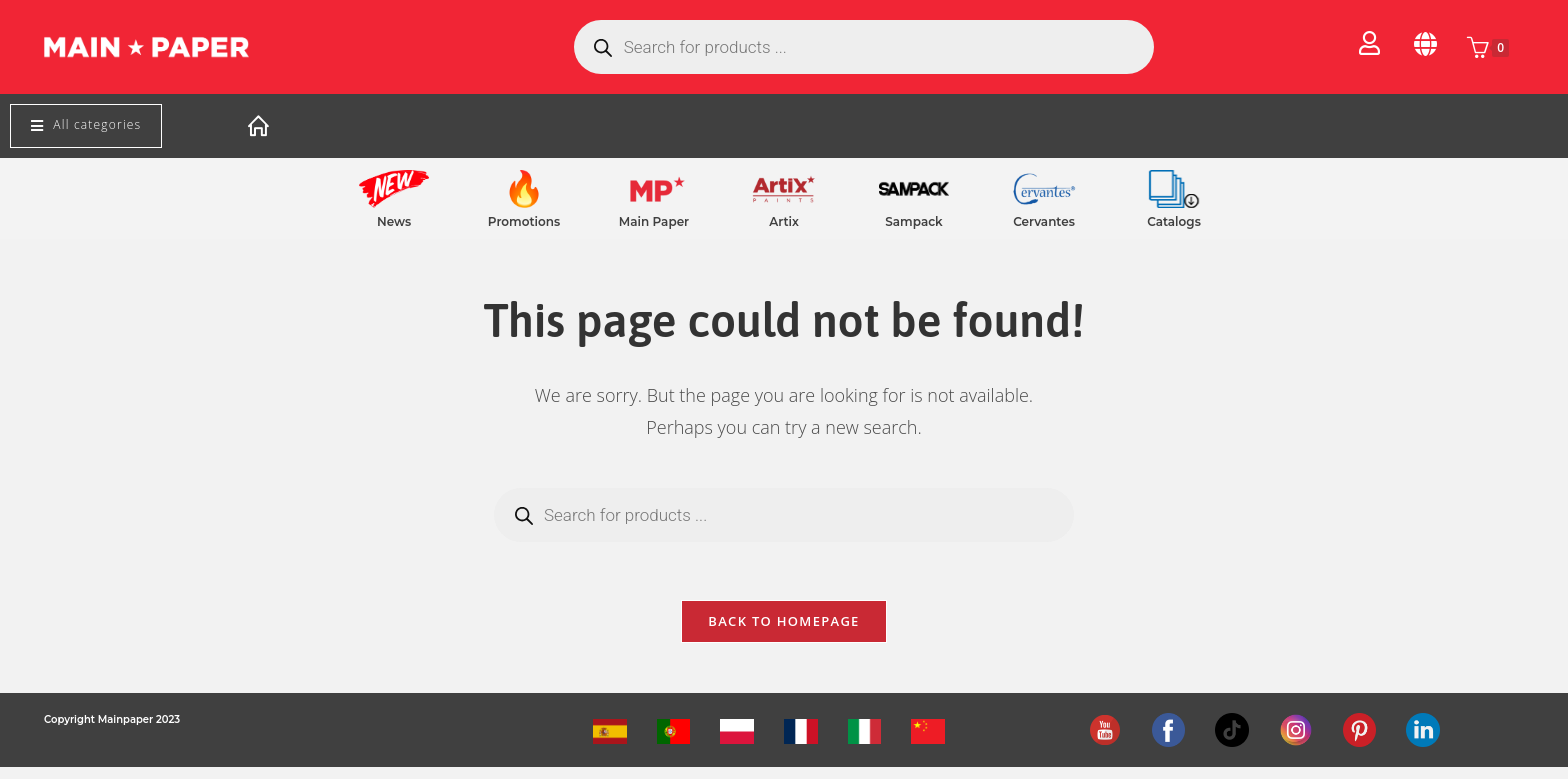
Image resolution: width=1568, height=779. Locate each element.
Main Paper (654, 221)
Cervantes (1044, 221)
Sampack (913, 221)
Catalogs (1174, 221)
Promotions (524, 221)
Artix (784, 221)
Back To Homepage (783, 633)
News (394, 221)
